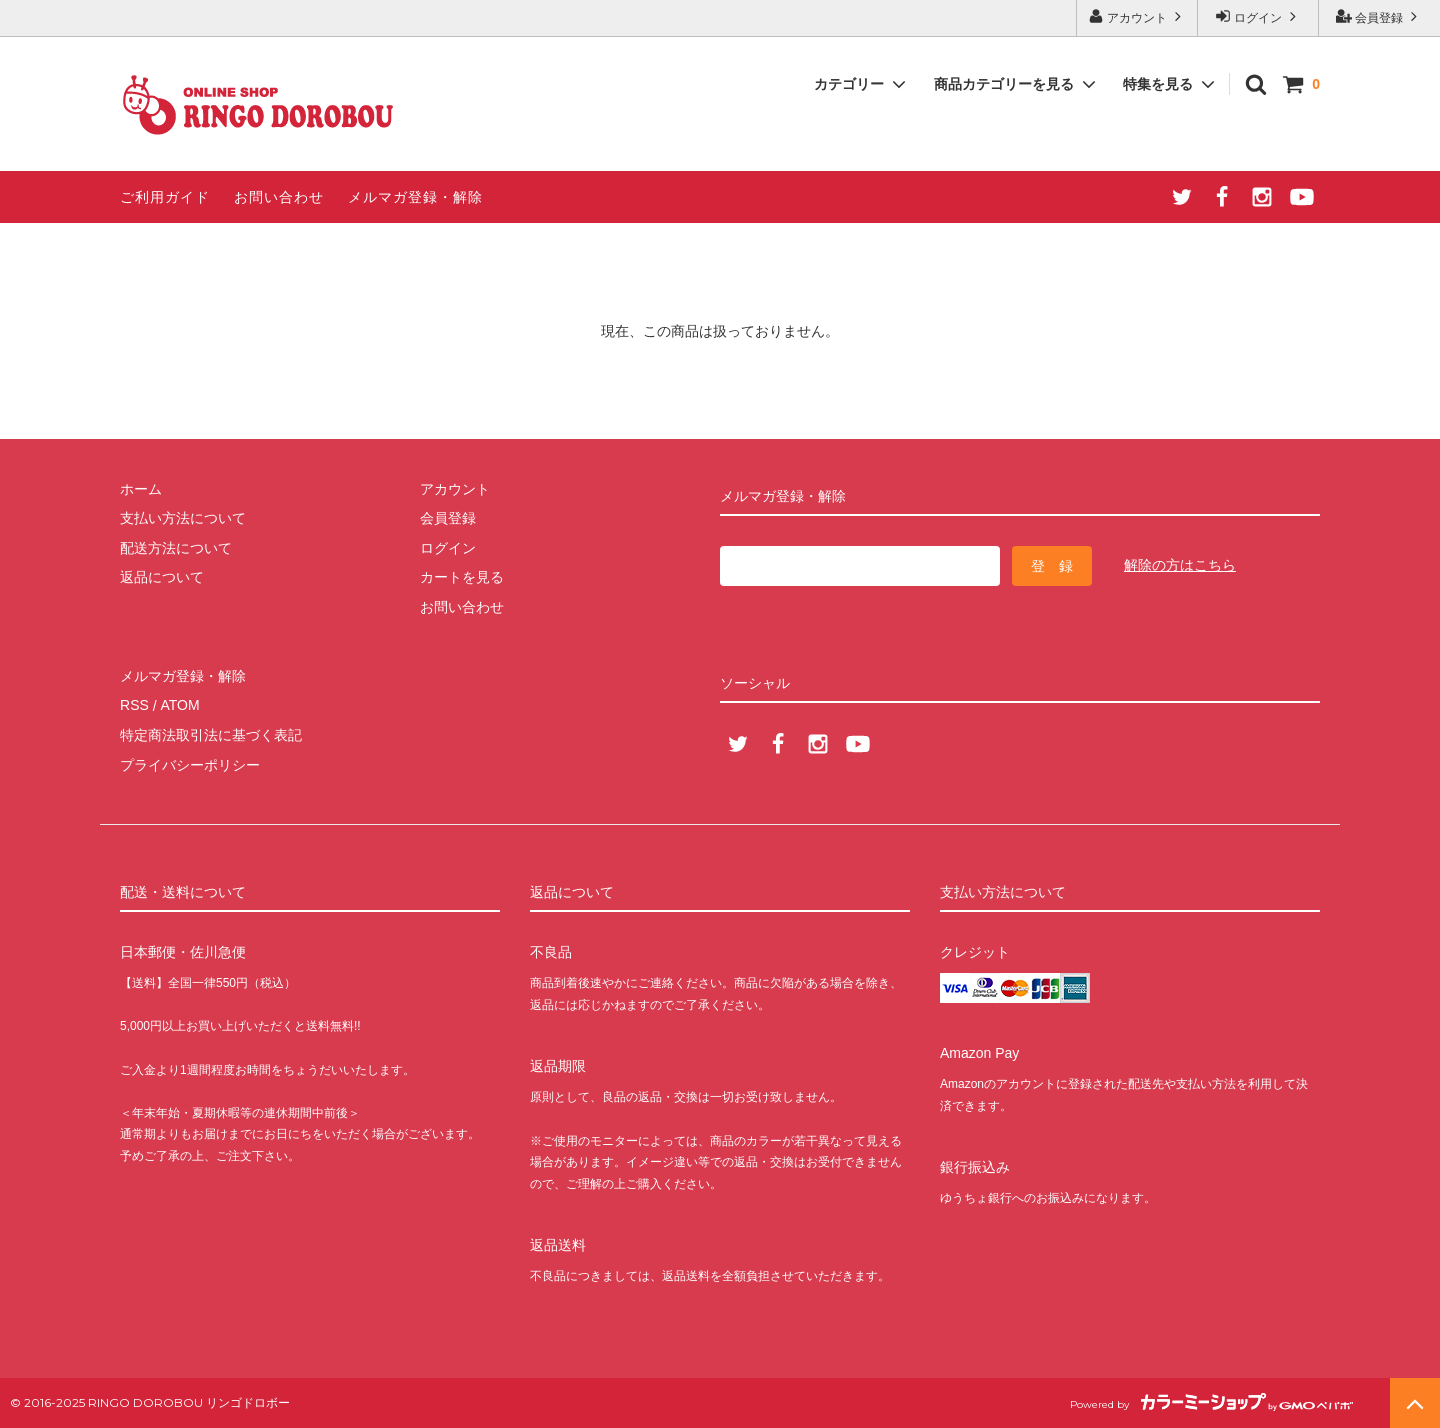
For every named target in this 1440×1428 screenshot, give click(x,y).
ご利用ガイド (165, 197)
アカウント (1137, 16)
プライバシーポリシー (190, 764)
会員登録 (1379, 16)
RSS (134, 705)
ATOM (179, 705)
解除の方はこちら (1180, 565)
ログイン (1258, 16)
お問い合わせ (279, 197)
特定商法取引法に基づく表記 (211, 735)
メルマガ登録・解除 (415, 197)
